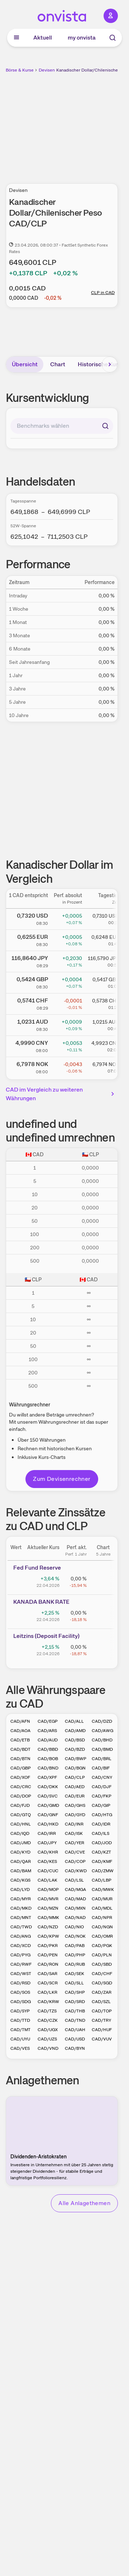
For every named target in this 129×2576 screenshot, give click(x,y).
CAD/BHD (102, 1740)
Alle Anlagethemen (84, 2203)
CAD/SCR (48, 1983)
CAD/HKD (48, 1824)
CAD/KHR (48, 1852)
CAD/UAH (75, 2030)
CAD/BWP (75, 1759)
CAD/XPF (47, 1777)
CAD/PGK (102, 1945)
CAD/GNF (48, 1815)
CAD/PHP (75, 1955)
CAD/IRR (47, 1833)
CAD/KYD (20, 1852)
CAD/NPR (102, 1917)
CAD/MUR (102, 1899)
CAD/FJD (20, 1805)
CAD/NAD (75, 1917)
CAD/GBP (20, 1768)
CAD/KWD (76, 1871)
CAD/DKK (48, 1787)
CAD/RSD (20, 1983)
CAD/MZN (48, 1908)
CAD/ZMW (103, 1871)
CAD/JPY (47, 1843)
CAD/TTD (20, 2020)
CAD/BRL (101, 1759)
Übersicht (25, 364)
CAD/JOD (102, 1843)
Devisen (47, 70)
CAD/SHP (75, 1992)
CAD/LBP (101, 1880)
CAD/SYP (20, 2011)
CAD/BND (48, 1768)
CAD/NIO (74, 1927)
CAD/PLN (102, 1955)
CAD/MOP (48, 1889)
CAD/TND (75, 2020)
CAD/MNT (20, 1917)
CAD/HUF (102, 2030)
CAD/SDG (20, 2002)
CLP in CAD (103, 292)
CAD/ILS (100, 1833)
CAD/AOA (20, 1731)
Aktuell (42, 37)
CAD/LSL (74, 1880)
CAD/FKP (101, 1796)
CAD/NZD (48, 1927)
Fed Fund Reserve (37, 1567)
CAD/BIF (101, 1768)
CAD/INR (74, 1824)
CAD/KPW (48, 1936)
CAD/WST (20, 1973)
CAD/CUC (48, 1871)
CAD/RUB (75, 1964)
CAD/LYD (20, 1889)
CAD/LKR (47, 1992)
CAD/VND (48, 2048)
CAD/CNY (102, 1777)
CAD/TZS (47, 2011)
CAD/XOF (20, 1777)
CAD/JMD (20, 1843)
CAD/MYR (20, 1899)
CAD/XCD (20, 1945)
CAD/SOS (20, 1992)
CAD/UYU (20, 2039)
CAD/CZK (48, 2020)
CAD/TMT (20, 2030)
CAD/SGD (102, 1983)
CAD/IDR (101, 1824)
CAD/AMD (75, 1731)
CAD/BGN (75, 1768)
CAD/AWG (102, 1731)
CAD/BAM (20, 1871)
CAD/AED (75, 1787)
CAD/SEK (74, 1973)
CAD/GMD (48, 1805)
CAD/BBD (48, 1749)
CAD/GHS (75, 1805)
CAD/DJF (101, 1787)
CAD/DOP (20, 1796)
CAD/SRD (75, 2002)
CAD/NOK (75, 1936)
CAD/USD (75, 2039)
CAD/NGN (102, 1927)
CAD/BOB (48, 1759)
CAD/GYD (75, 1815)
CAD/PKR (48, 1945)
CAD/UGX (48, 2030)
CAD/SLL (74, 1983)
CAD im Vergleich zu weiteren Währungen (61, 1094)
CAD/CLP (75, 1777)
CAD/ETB (20, 1740)
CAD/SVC (48, 1796)
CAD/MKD (21, 1908)
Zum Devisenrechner (61, 1479)
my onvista (82, 37)
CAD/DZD (102, 1721)
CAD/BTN (20, 1759)
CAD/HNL (20, 1824)
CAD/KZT (101, 1852)
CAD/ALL (74, 1721)
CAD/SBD (102, 1964)
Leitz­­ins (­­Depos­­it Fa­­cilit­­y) (46, 1636)
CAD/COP (75, 1861)
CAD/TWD (21, 1927)
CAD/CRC (20, 1787)
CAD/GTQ (20, 1815)
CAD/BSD (75, 1740)
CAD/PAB (75, 1945)
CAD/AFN (20, 1721)
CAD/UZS (47, 2039)
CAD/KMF (102, 1861)
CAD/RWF (21, 1964)
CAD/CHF (102, 1973)
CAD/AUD (48, 1740)
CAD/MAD (75, 1899)
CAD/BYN (75, 2048)
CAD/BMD (102, 1749)
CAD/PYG (20, 1955)
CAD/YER (74, 1843)
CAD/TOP (102, 2011)
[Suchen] (105, 426)
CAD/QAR (20, 1861)
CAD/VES (20, 2048)
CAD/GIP (101, 1805)
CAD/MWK (103, 1889)
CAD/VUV (102, 2039)
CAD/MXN (75, 1908)
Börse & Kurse (20, 70)
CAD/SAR (47, 1973)
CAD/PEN (48, 1955)
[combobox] (61, 426)
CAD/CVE (75, 1852)
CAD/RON (48, 1964)
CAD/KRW (48, 2002)
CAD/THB (75, 2011)
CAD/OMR (102, 1936)
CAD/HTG (102, 1815)
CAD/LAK (47, 1880)
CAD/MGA (75, 1889)
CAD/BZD (75, 1749)
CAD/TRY (101, 2020)
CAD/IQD (19, 1833)
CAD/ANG (20, 1936)
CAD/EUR (75, 1796)
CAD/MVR (48, 1899)
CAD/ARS (47, 1731)
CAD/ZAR (101, 1992)
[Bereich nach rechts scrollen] (110, 364)
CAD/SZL (101, 2002)
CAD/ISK (74, 1833)
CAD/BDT (20, 1749)
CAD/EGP (48, 1721)
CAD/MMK (48, 1917)
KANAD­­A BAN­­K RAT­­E (41, 1602)
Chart (57, 364)
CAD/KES (47, 1861)
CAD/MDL (102, 1908)
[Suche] (112, 38)
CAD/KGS (20, 1880)
